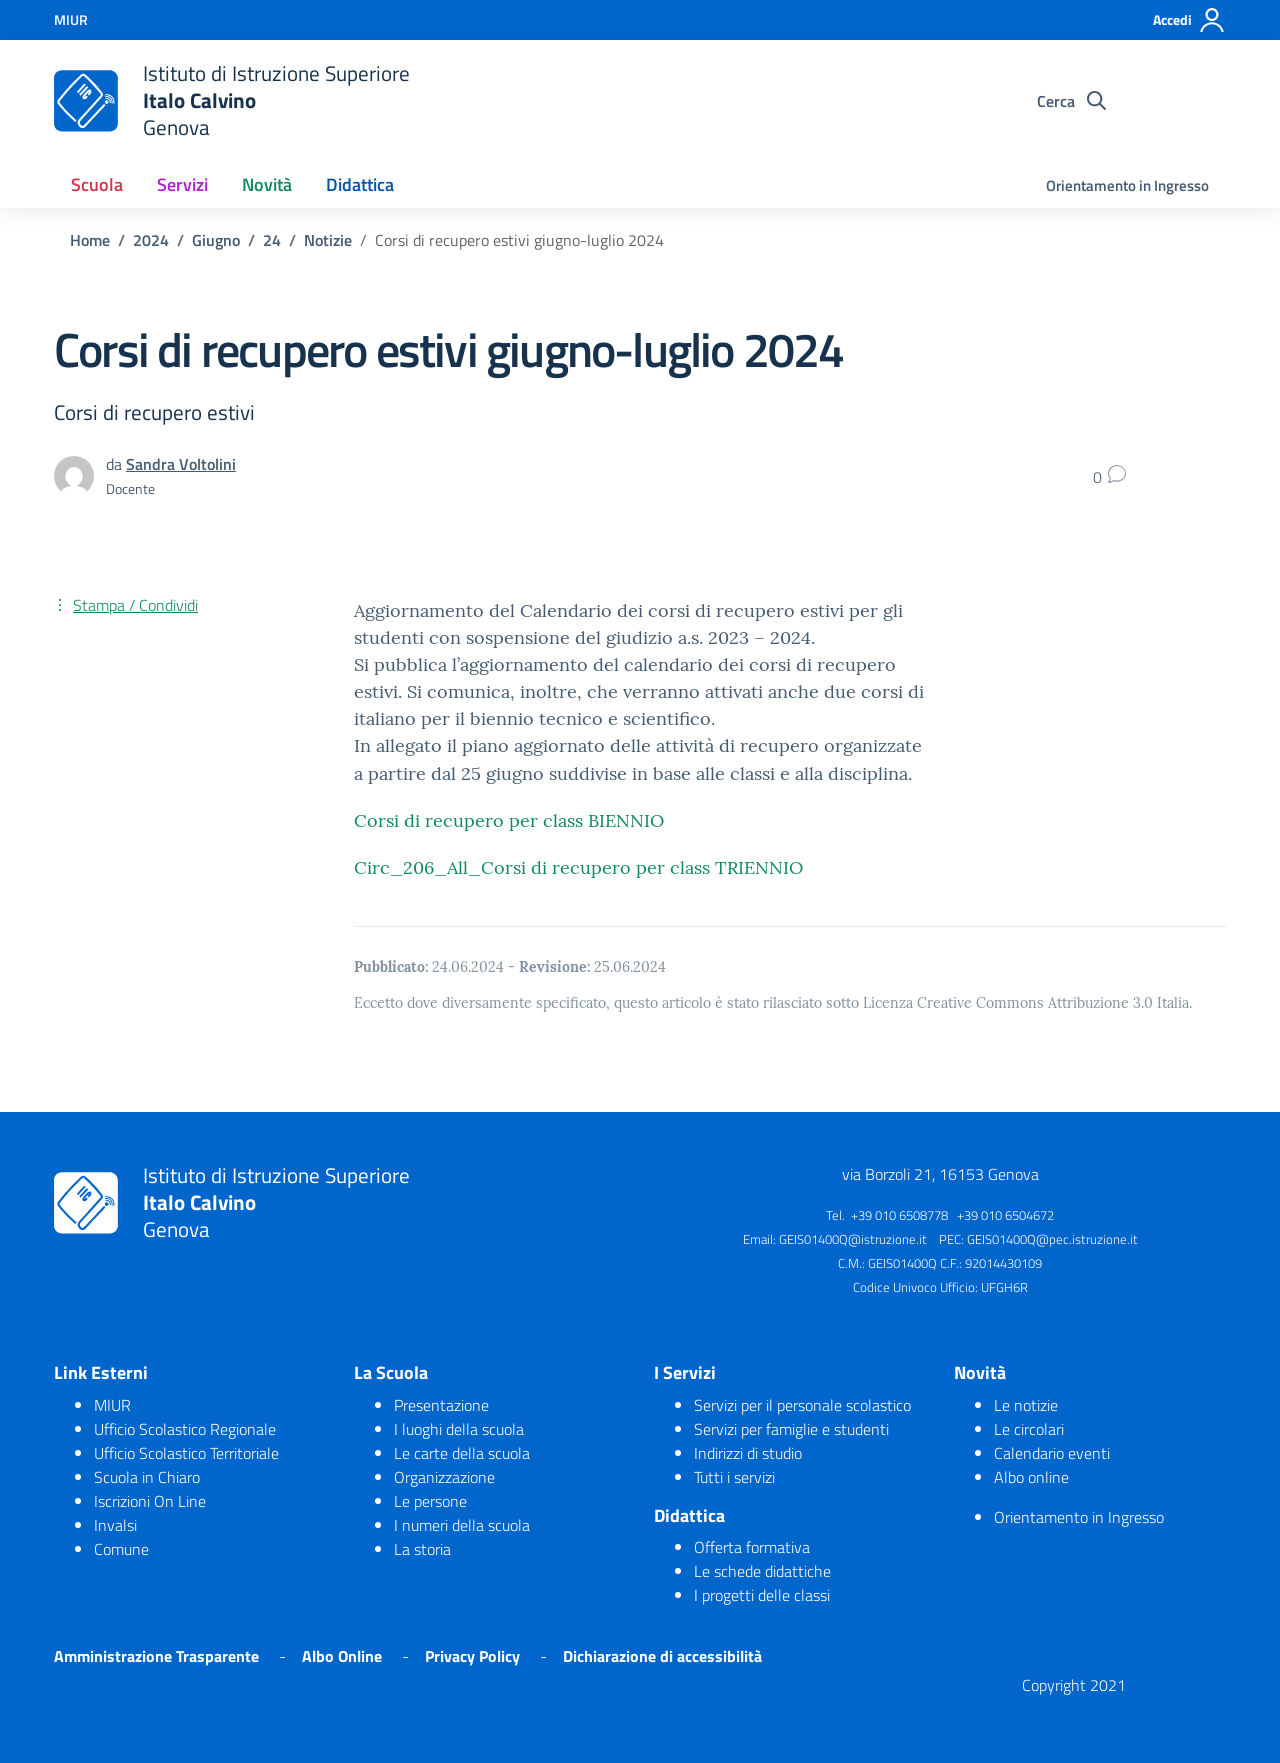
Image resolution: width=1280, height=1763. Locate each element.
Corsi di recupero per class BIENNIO (509, 820)
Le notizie (1026, 1405)
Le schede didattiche (762, 1571)
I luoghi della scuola (459, 1429)
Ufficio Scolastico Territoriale (186, 1453)
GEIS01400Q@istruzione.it (853, 1239)
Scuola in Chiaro (147, 1477)
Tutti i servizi (734, 1477)
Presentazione (441, 1405)
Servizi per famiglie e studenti (791, 1429)
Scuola (97, 184)
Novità (267, 184)
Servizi (182, 184)
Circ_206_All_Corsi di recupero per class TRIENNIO (578, 867)
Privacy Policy (472, 1656)
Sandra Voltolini (181, 464)
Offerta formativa (752, 1547)
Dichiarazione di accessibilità (662, 1656)
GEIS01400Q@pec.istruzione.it (1052, 1239)
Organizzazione (444, 1477)
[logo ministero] (86, 101)
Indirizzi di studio (748, 1453)
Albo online (1031, 1477)
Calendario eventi (1052, 1453)
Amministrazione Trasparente (156, 1656)
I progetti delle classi (762, 1595)
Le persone (430, 1501)
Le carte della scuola (462, 1453)
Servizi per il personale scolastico (802, 1405)
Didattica (360, 184)
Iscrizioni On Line (150, 1501)
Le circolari (1029, 1429)
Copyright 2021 (1074, 1685)
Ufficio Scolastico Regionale (185, 1429)
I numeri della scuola (462, 1525)
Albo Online (342, 1656)
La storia (422, 1549)
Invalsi (115, 1525)
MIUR (112, 1405)
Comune (121, 1549)
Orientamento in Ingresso (1127, 185)
